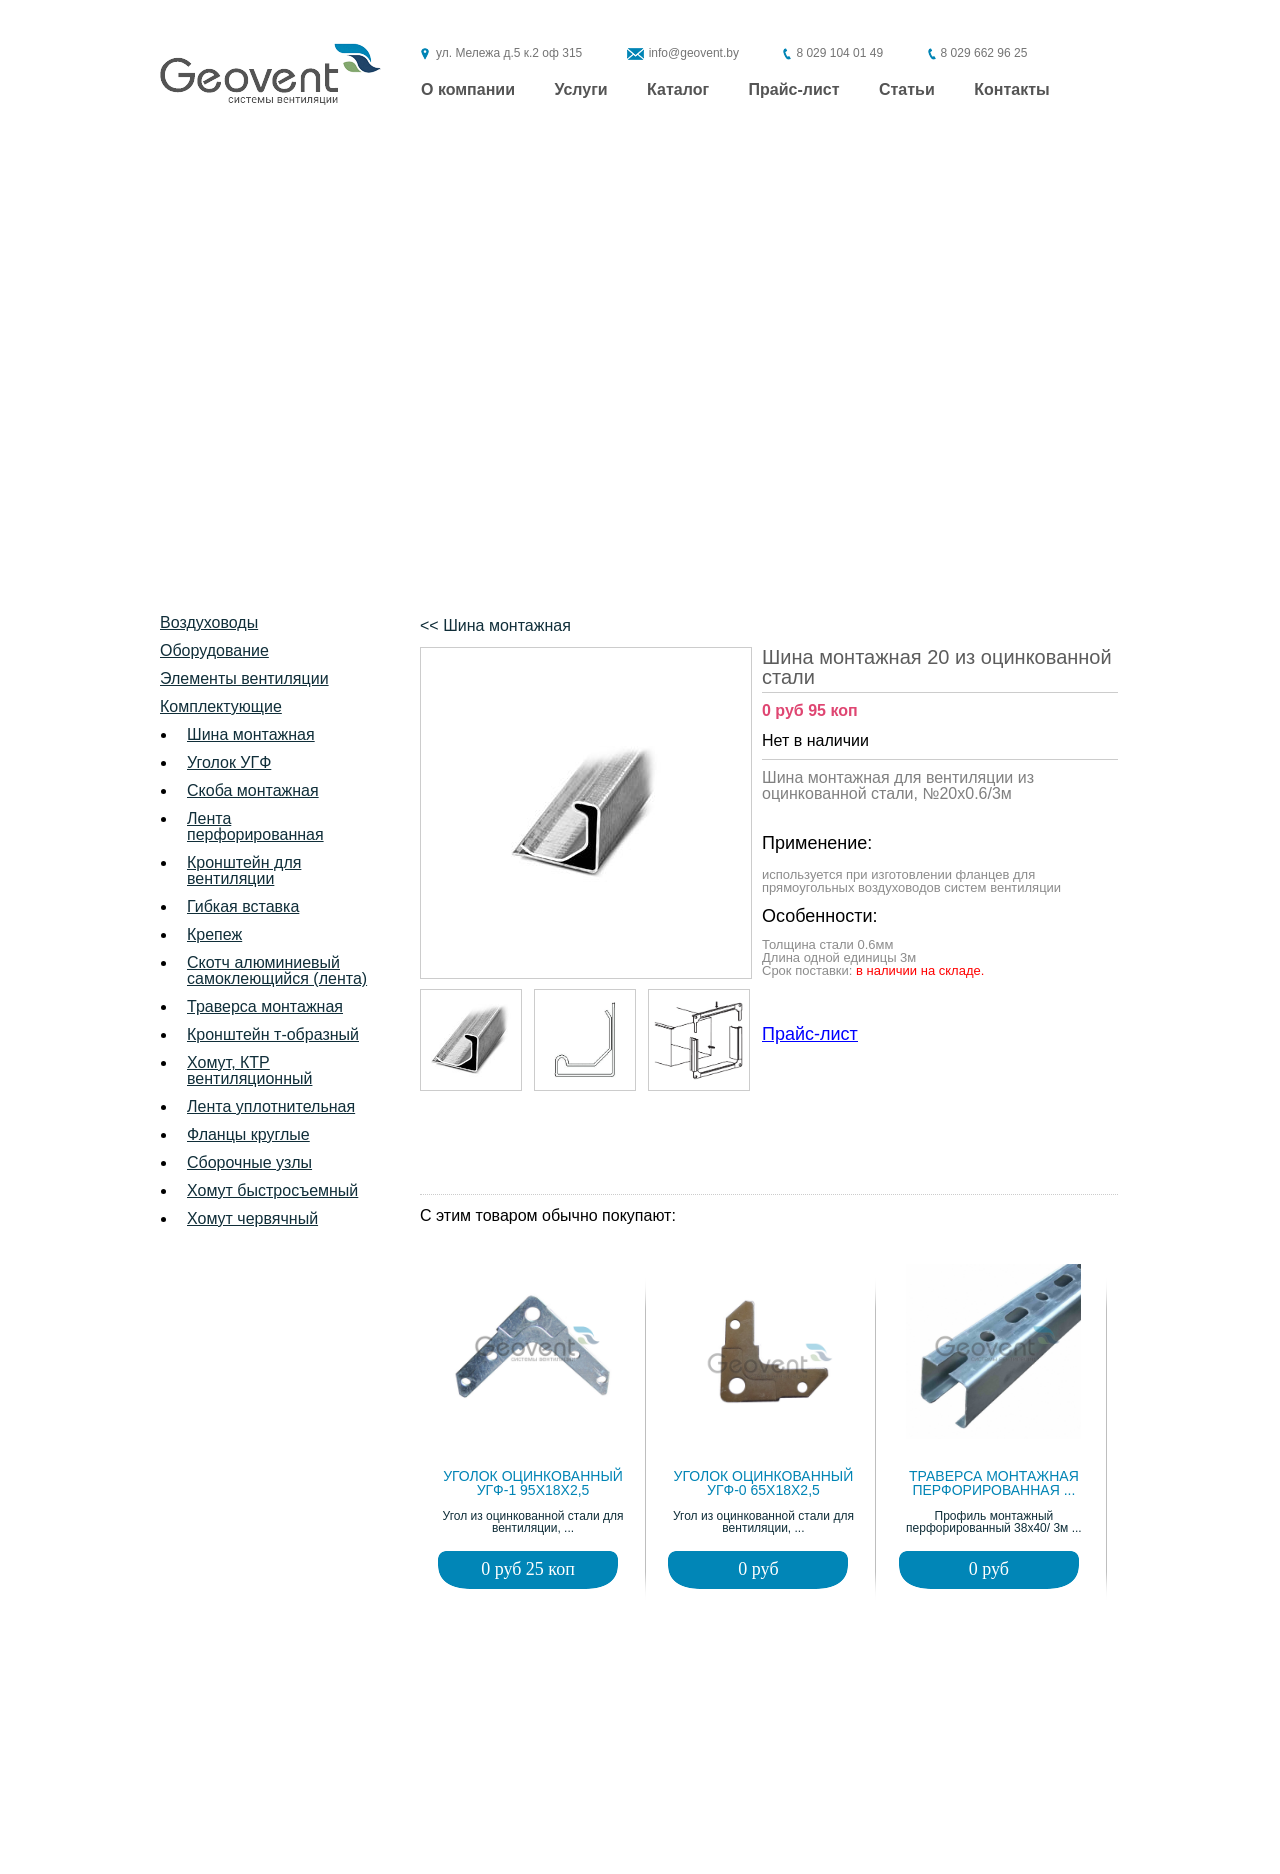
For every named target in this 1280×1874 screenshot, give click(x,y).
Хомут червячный (252, 1218)
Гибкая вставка (243, 906)
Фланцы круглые (248, 1134)
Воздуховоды (209, 622)
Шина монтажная (251, 734)
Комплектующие (221, 706)
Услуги (580, 90)
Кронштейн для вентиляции (244, 870)
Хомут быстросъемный (272, 1190)
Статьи (907, 90)
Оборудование (214, 650)
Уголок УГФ (229, 762)
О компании (468, 90)
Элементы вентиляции (244, 678)
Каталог (678, 90)
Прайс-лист (794, 90)
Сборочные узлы (249, 1162)
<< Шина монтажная (495, 625)
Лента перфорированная (255, 826)
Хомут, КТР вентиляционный (249, 1070)
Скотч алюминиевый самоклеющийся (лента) (277, 970)
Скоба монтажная (253, 790)
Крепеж (214, 934)
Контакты (1011, 90)
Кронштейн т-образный (273, 1034)
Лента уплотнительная (271, 1106)
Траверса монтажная (265, 1006)
